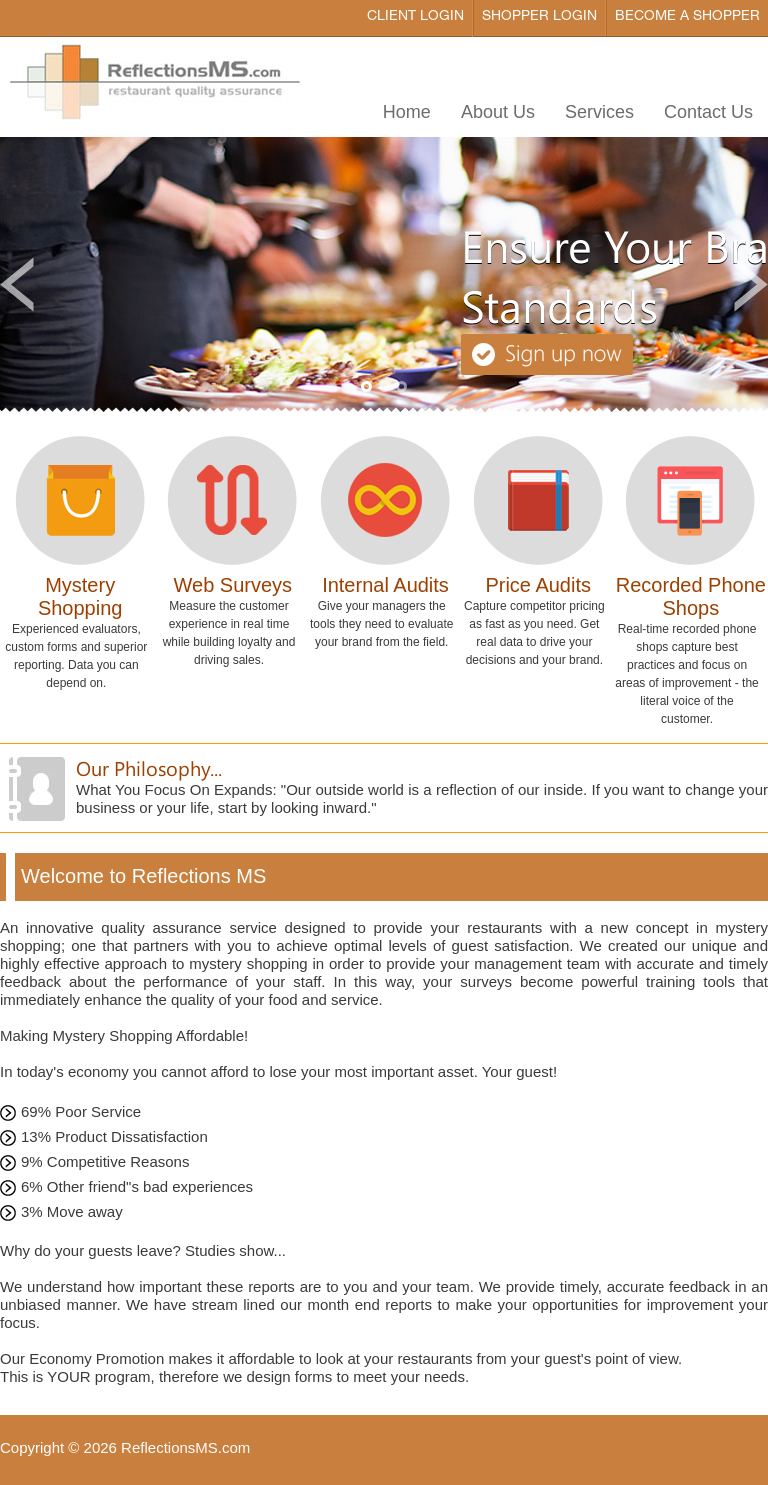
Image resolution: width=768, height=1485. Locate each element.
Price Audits (538, 585)
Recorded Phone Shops (691, 596)
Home (407, 112)
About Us (498, 112)
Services (599, 112)
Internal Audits (385, 585)
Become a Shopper (687, 16)
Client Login (415, 16)
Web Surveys (233, 585)
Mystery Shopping (80, 596)
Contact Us (708, 112)
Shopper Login (539, 16)
